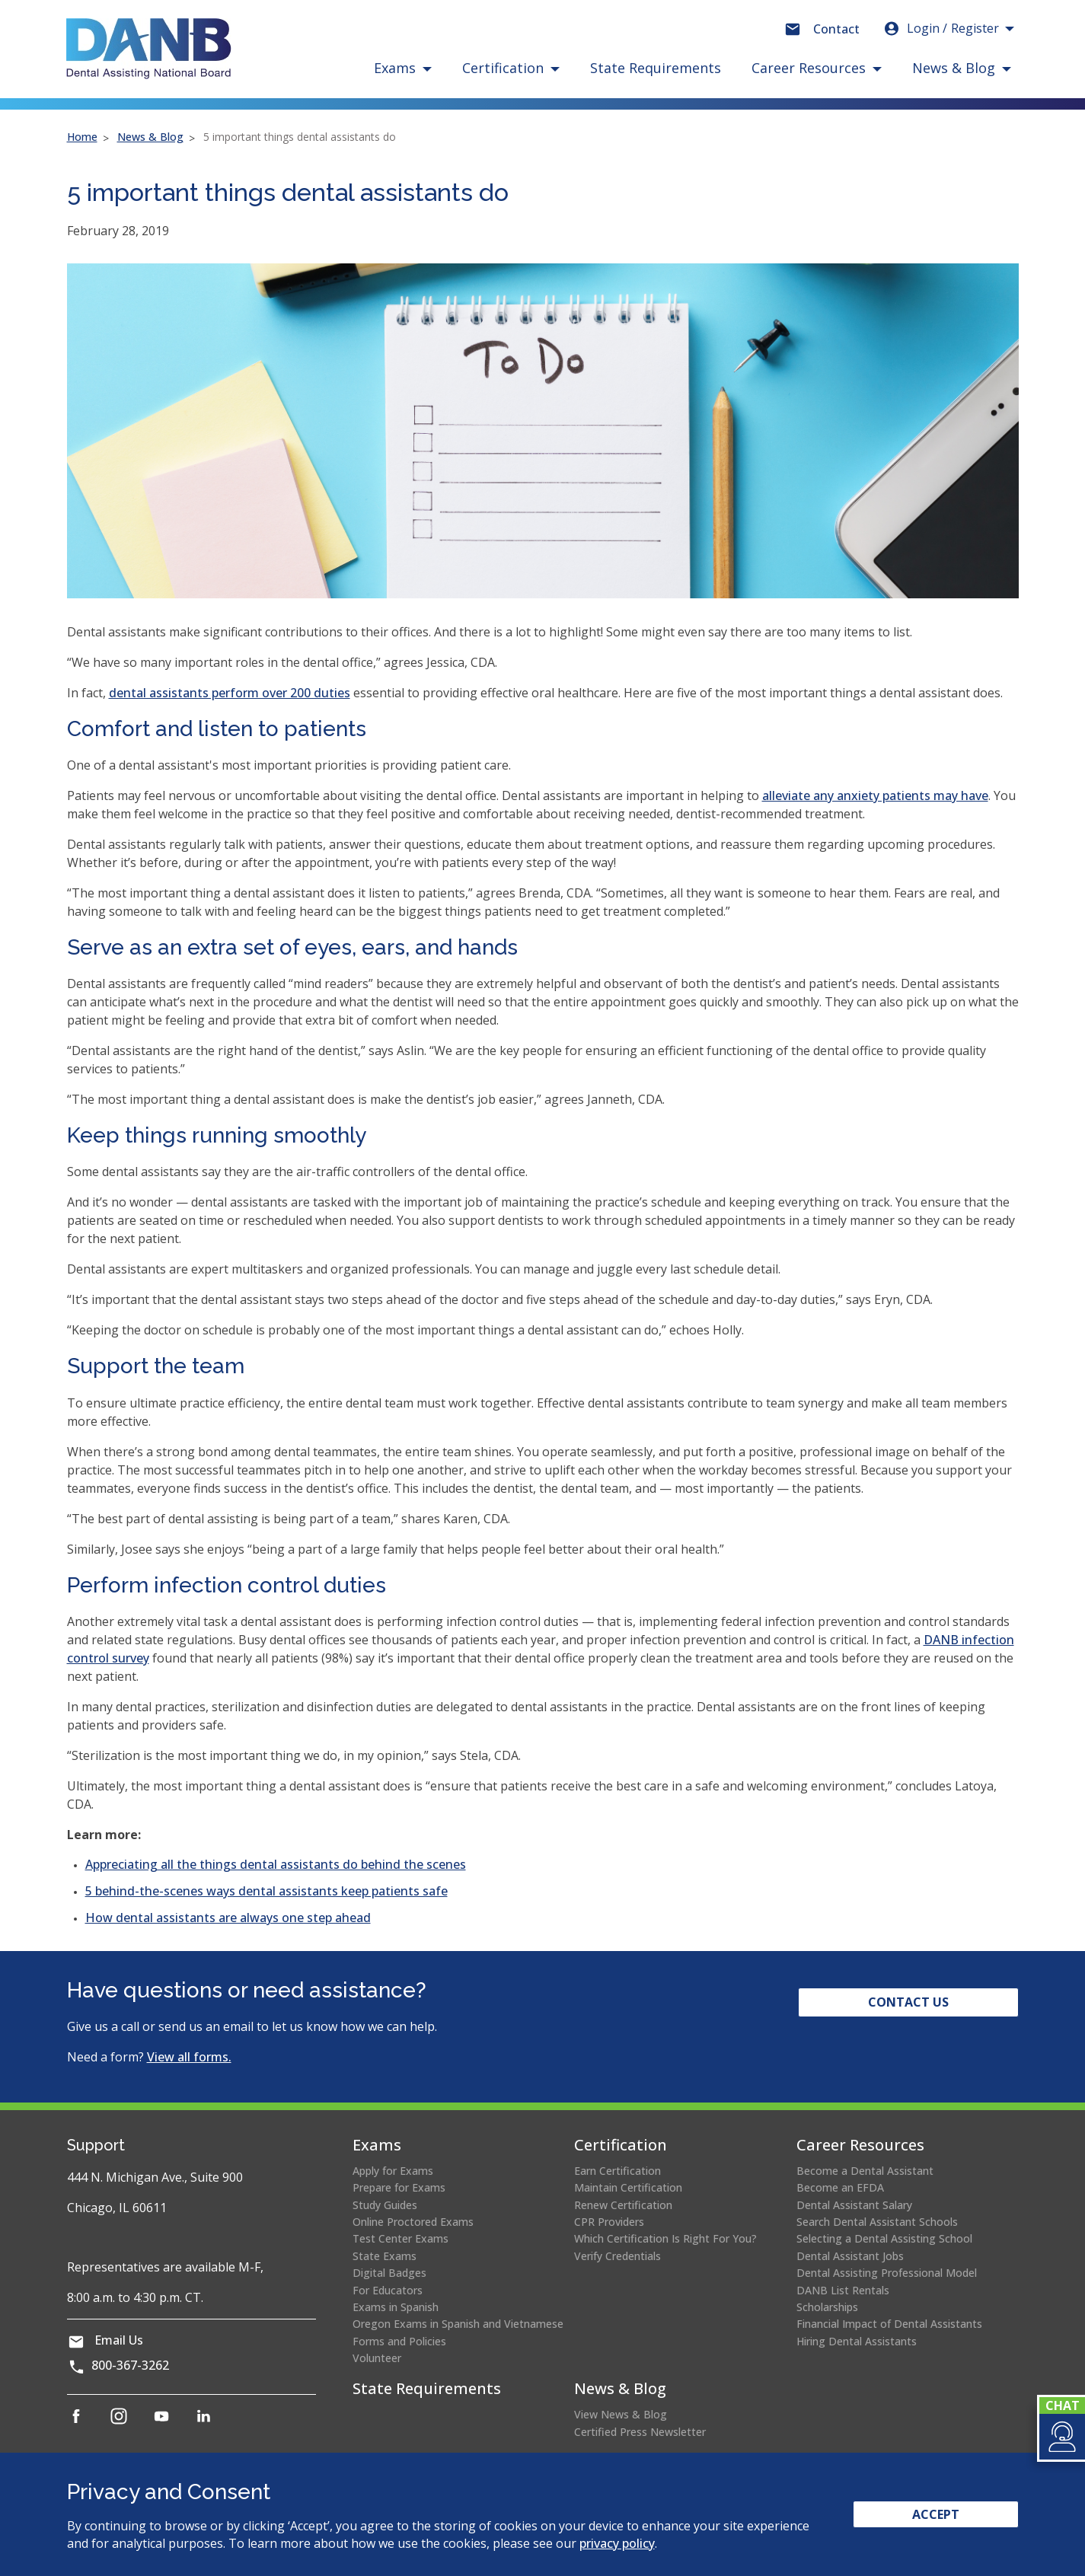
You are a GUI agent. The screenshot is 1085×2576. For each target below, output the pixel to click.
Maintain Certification (628, 2187)
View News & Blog (620, 2414)
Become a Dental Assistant (864, 2170)
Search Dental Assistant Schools (877, 2221)
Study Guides (385, 2205)
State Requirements (655, 68)
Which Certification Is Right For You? (665, 2238)
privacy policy (617, 2543)
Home (82, 136)
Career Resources (860, 2144)
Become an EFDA (840, 2187)
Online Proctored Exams (413, 2221)
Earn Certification (617, 2170)
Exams (377, 2144)
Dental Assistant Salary (854, 2205)
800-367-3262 (130, 2365)
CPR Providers (609, 2221)
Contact (836, 29)
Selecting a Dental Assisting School (884, 2238)
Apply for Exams (393, 2170)
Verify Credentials (617, 2256)
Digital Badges (389, 2272)
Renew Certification (623, 2205)
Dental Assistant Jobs (850, 2256)
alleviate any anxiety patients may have (875, 795)
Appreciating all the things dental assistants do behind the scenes (275, 1864)
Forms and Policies (399, 2341)
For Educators (388, 2290)
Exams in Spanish (396, 2307)
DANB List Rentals (842, 2290)
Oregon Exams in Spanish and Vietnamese (458, 2323)
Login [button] (941, 28)
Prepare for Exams (399, 2187)
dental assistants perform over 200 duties (229, 692)
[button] (1061, 2437)
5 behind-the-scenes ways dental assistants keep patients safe (266, 1891)
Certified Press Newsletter (640, 2432)
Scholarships (827, 2307)
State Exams (384, 2256)
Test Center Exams (400, 2238)
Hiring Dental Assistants (856, 2341)
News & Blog (150, 136)
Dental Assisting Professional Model (886, 2272)
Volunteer (377, 2358)
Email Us (118, 2340)
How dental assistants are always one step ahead (228, 1917)
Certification (620, 2144)
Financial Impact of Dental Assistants (889, 2323)
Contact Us (908, 2002)
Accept (935, 2514)
